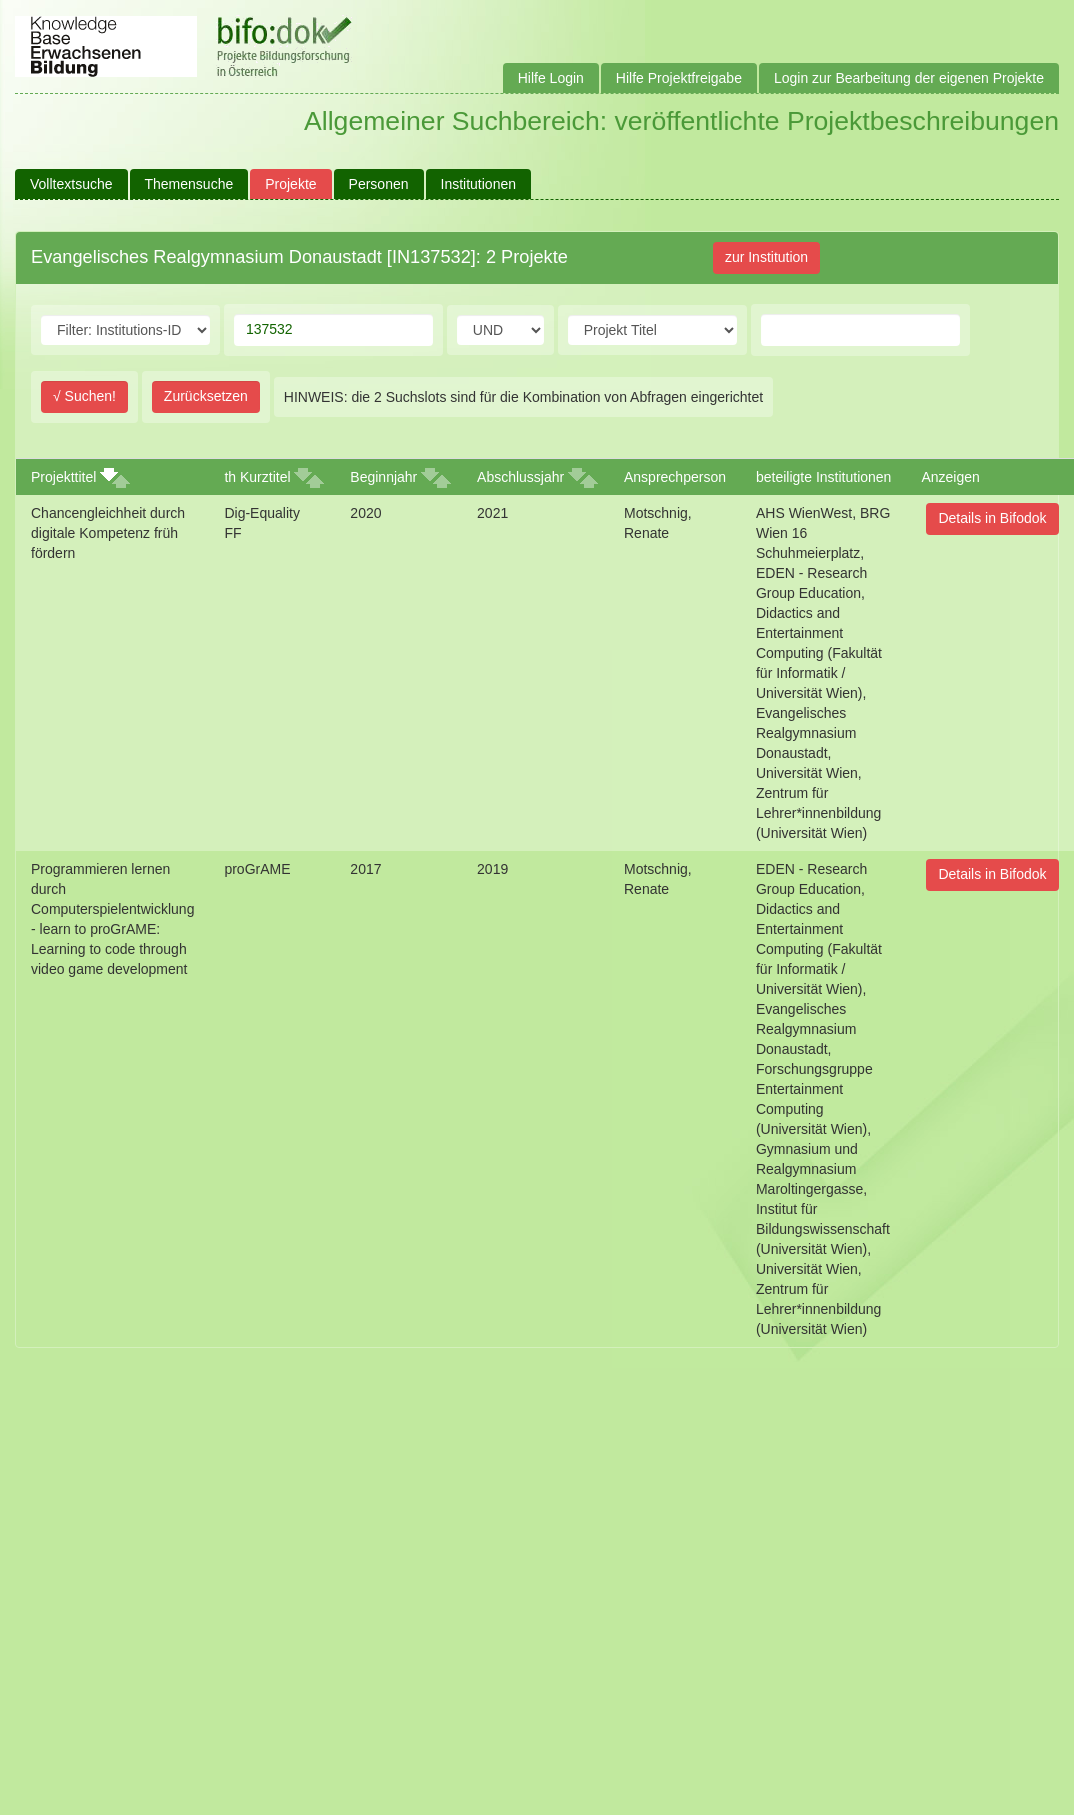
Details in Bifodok (992, 518)
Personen (379, 184)
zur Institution (766, 257)
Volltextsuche (71, 184)
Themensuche (189, 184)
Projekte (290, 184)
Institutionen (479, 184)
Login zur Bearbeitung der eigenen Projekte (909, 78)
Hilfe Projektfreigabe (679, 78)
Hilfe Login (551, 78)
